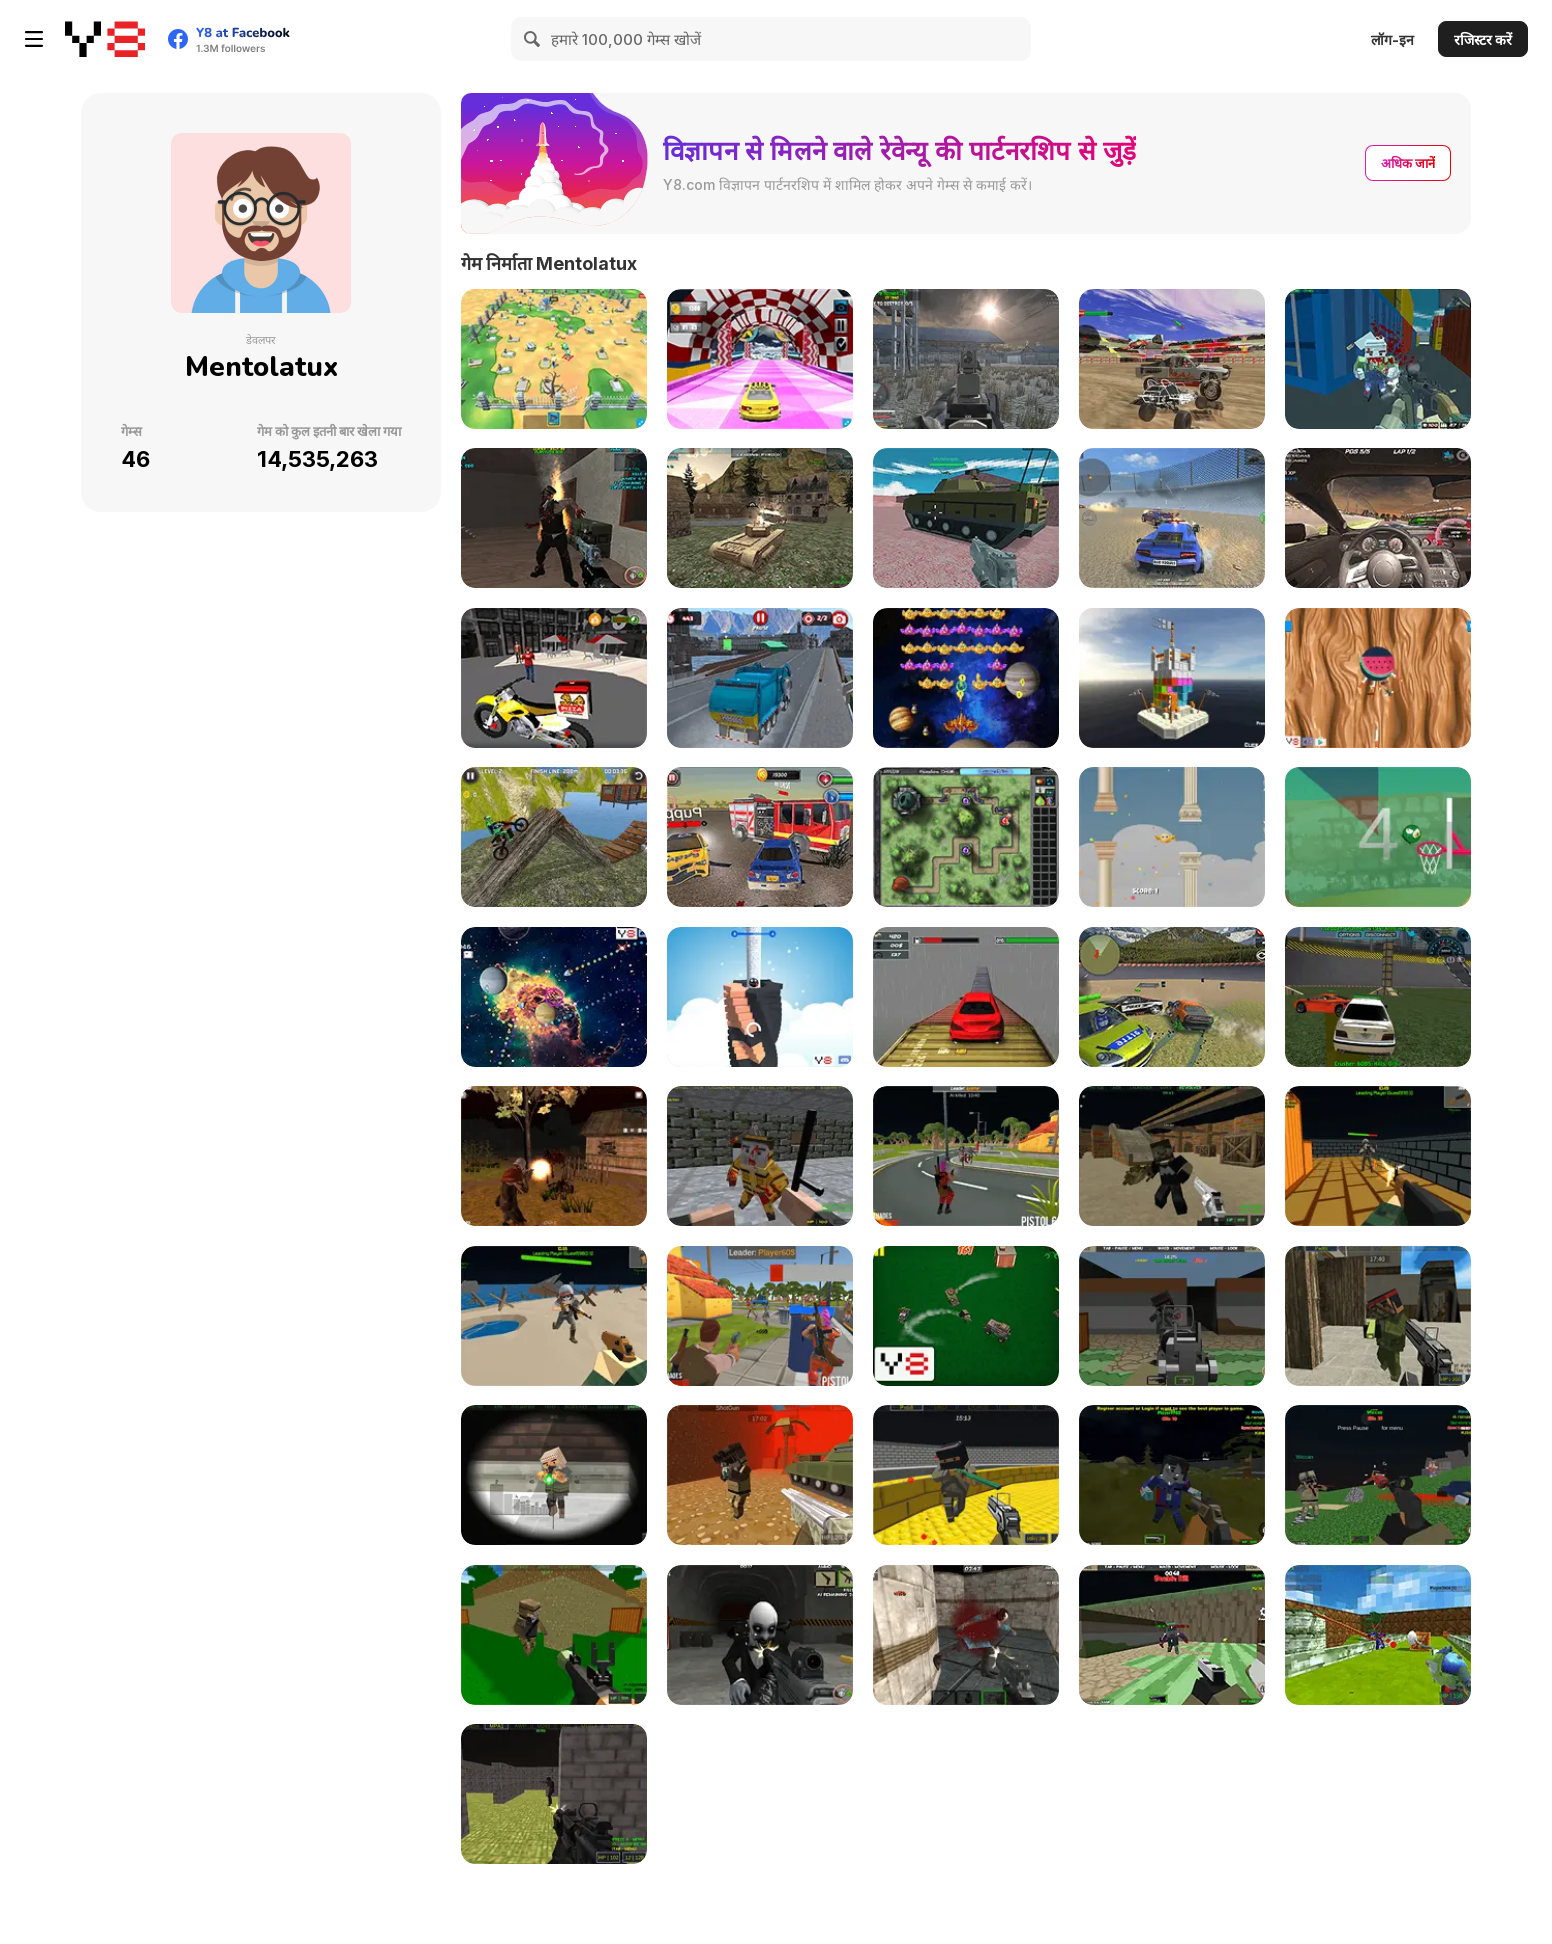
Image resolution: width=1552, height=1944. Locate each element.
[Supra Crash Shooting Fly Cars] (1172, 518)
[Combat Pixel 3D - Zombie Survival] (1172, 1475)
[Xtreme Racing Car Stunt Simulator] (966, 997)
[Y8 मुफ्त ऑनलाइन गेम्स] (105, 39)
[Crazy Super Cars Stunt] (760, 359)
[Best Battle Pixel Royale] (760, 1316)
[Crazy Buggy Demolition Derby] (1172, 359)
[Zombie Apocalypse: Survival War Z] (554, 1156)
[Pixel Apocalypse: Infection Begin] (760, 1156)
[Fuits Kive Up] (1378, 678)
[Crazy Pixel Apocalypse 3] (1172, 1156)
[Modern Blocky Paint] (1378, 1635)
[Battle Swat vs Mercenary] (554, 1794)
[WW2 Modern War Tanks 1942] (760, 518)
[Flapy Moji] (1172, 837)
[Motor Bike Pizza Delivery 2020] (554, 678)
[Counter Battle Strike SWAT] (966, 1635)
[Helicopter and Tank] (966, 518)
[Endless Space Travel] (554, 997)
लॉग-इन (1392, 39)
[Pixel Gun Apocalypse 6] (1172, 1316)
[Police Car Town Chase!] (966, 1316)
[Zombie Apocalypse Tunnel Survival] (554, 518)
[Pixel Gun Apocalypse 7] (1378, 1316)
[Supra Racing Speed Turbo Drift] (1378, 518)
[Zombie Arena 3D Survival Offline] (1172, 1635)
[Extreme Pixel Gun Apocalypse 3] (554, 1475)
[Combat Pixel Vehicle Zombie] (1378, 1475)
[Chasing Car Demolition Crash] (760, 837)
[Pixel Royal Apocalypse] (1378, 1156)
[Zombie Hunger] (554, 359)
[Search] (533, 39)
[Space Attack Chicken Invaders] (966, 678)
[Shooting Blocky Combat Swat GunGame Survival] (1378, 359)
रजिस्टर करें (1483, 39)
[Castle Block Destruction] (1172, 678)
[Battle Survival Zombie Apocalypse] (966, 1156)
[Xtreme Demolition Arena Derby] (1172, 997)
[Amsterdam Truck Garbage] (760, 678)
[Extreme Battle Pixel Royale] (554, 1316)
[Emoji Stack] (760, 997)
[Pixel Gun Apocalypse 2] (760, 1475)
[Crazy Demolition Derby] (1378, 997)
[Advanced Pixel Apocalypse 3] (554, 1635)
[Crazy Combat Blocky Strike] (966, 1475)
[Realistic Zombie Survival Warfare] (760, 1635)
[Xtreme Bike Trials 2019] (554, 837)
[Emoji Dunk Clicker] (1378, 837)
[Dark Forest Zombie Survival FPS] (966, 359)
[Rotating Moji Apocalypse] (966, 837)
